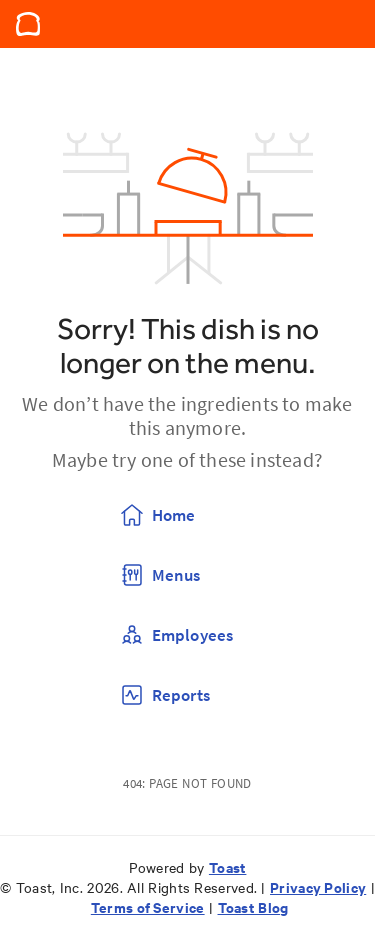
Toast (228, 866)
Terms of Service (148, 906)
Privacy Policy (318, 886)
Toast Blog (253, 906)
